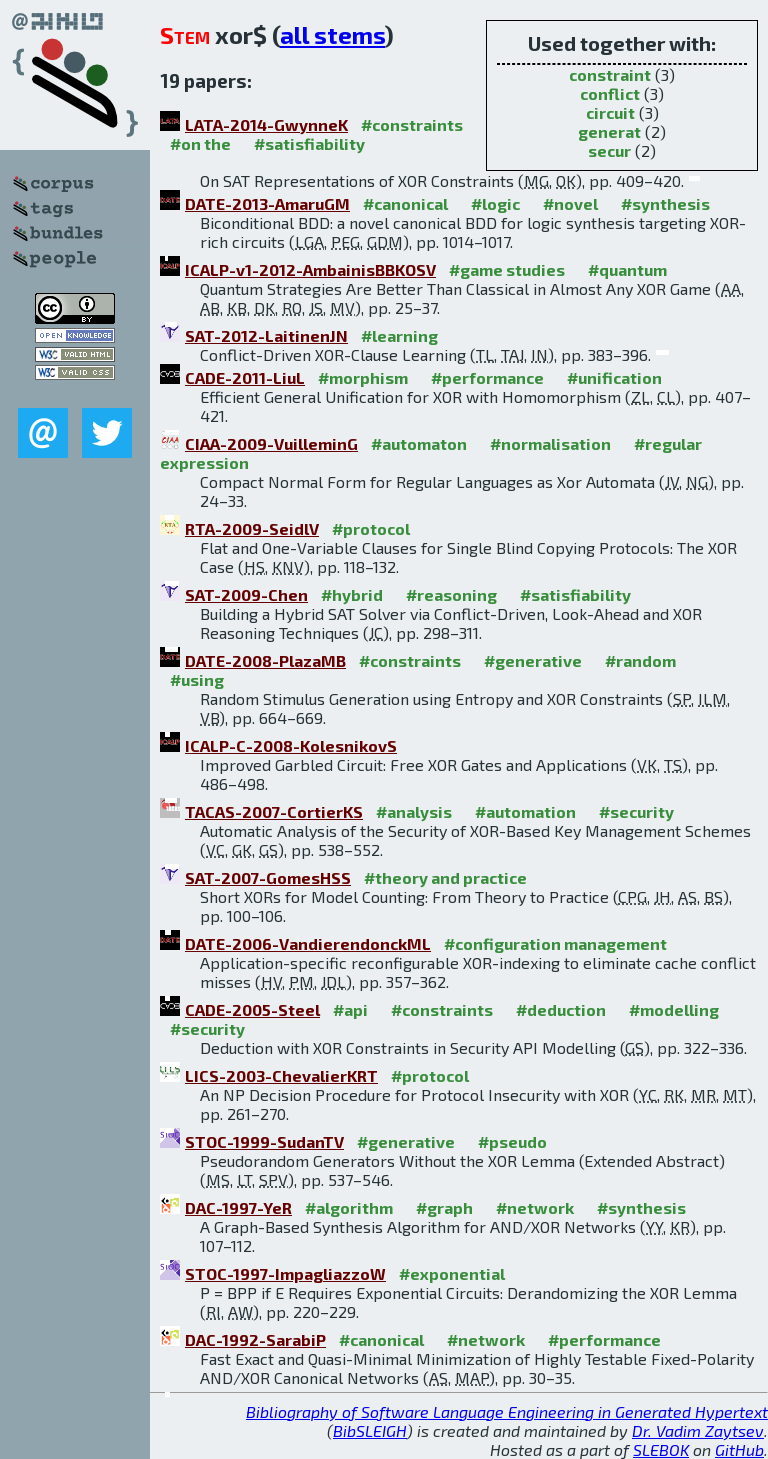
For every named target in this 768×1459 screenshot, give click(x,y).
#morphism (363, 377)
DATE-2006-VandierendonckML (308, 943)
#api (350, 1009)
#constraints (412, 124)
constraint (610, 74)
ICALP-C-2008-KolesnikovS (291, 745)
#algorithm (349, 1207)
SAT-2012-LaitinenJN (266, 335)
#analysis (414, 811)
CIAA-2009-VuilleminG (271, 443)
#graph (444, 1207)
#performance (487, 377)
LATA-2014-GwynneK (266, 124)
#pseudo (512, 1141)
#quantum (627, 269)
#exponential (452, 1273)
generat (609, 131)
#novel (570, 203)
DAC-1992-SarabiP (255, 1339)
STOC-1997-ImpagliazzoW (285, 1273)
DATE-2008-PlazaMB (265, 660)
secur (609, 150)
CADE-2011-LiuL (245, 377)
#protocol (371, 528)
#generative (533, 660)
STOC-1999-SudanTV (264, 1141)
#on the (200, 143)
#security (636, 811)
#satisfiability (309, 143)
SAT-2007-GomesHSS (268, 877)
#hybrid (352, 594)
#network (535, 1207)
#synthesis (665, 203)
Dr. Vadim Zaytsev (698, 1430)
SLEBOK (661, 1449)
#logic (495, 203)
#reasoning (451, 594)
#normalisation (550, 443)
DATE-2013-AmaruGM (267, 203)
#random (640, 660)
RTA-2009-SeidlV (252, 528)
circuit (610, 112)
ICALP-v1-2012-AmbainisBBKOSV (310, 269)
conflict (610, 93)
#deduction (561, 1009)
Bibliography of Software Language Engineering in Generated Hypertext (507, 1411)
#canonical (405, 203)
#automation (525, 811)
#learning (399, 335)
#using (197, 679)
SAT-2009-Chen (246, 594)
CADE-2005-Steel (252, 1009)
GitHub (739, 1449)
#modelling (674, 1009)
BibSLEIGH (370, 1430)
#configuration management (555, 943)
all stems (332, 34)
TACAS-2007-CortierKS (274, 811)
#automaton (419, 443)
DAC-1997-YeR (238, 1207)
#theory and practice (445, 877)
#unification (614, 377)
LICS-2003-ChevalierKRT (281, 1075)
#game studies (507, 269)
